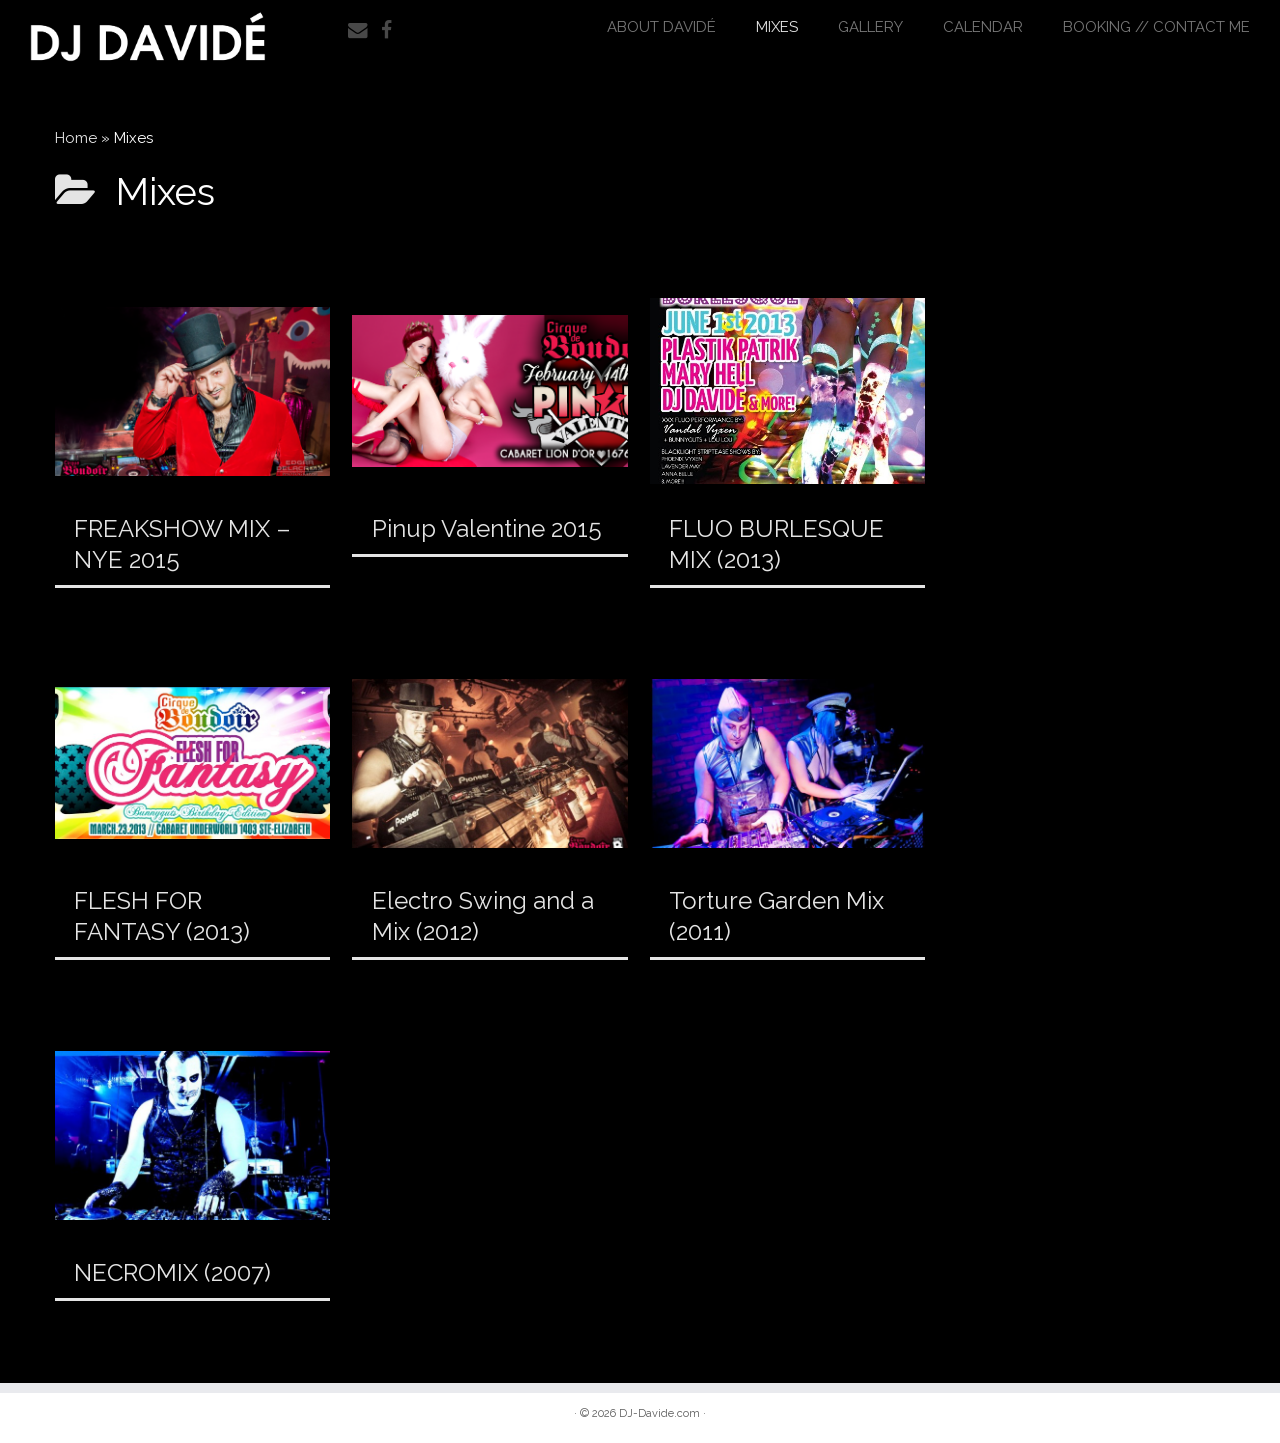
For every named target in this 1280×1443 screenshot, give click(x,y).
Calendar (983, 27)
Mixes (777, 27)
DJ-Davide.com (659, 1413)
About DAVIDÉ (661, 27)
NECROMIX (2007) (172, 1272)
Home (76, 138)
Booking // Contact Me (1156, 27)
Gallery (870, 27)
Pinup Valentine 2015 (487, 528)
